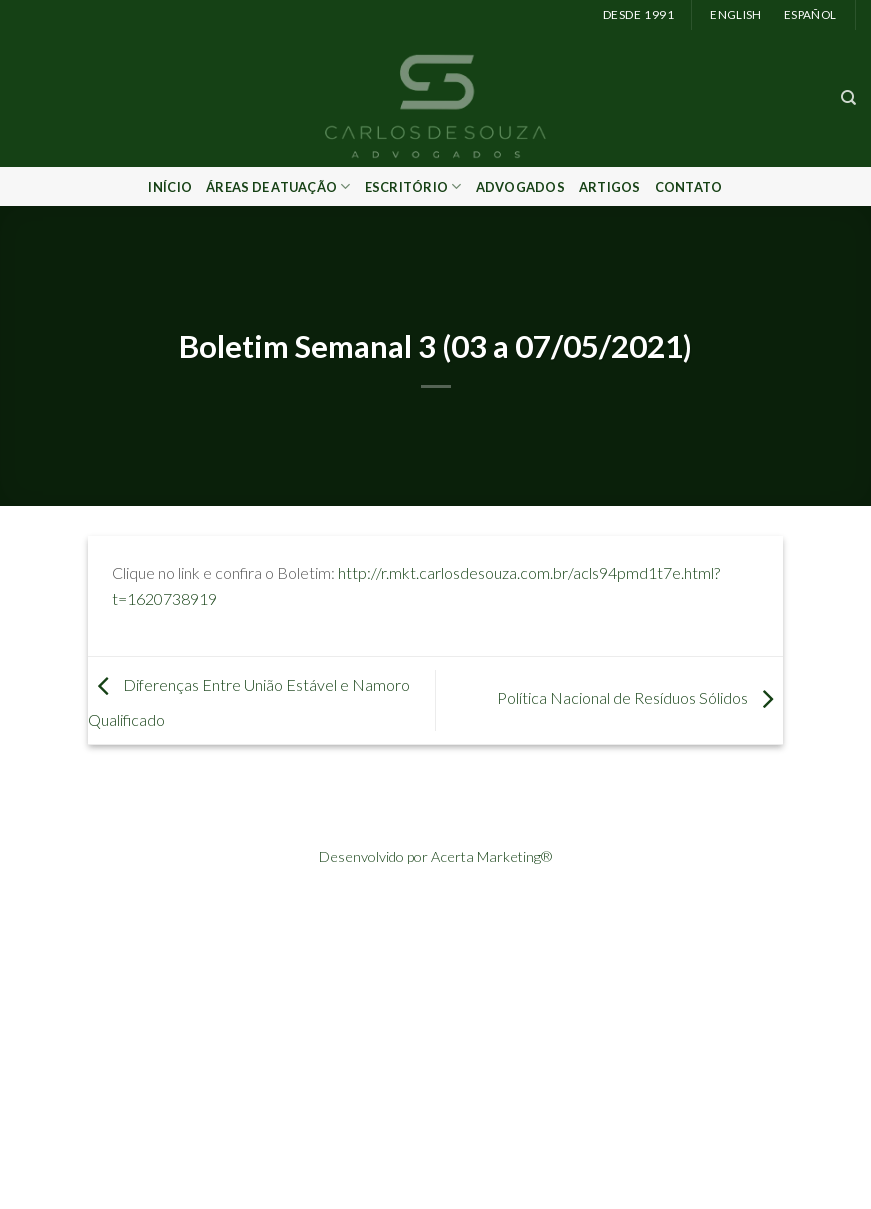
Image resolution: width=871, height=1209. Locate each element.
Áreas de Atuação (278, 186)
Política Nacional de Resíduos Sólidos (640, 697)
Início (170, 187)
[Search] (848, 98)
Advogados (520, 187)
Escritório (413, 186)
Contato (689, 187)
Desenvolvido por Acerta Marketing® (435, 856)
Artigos (610, 187)
